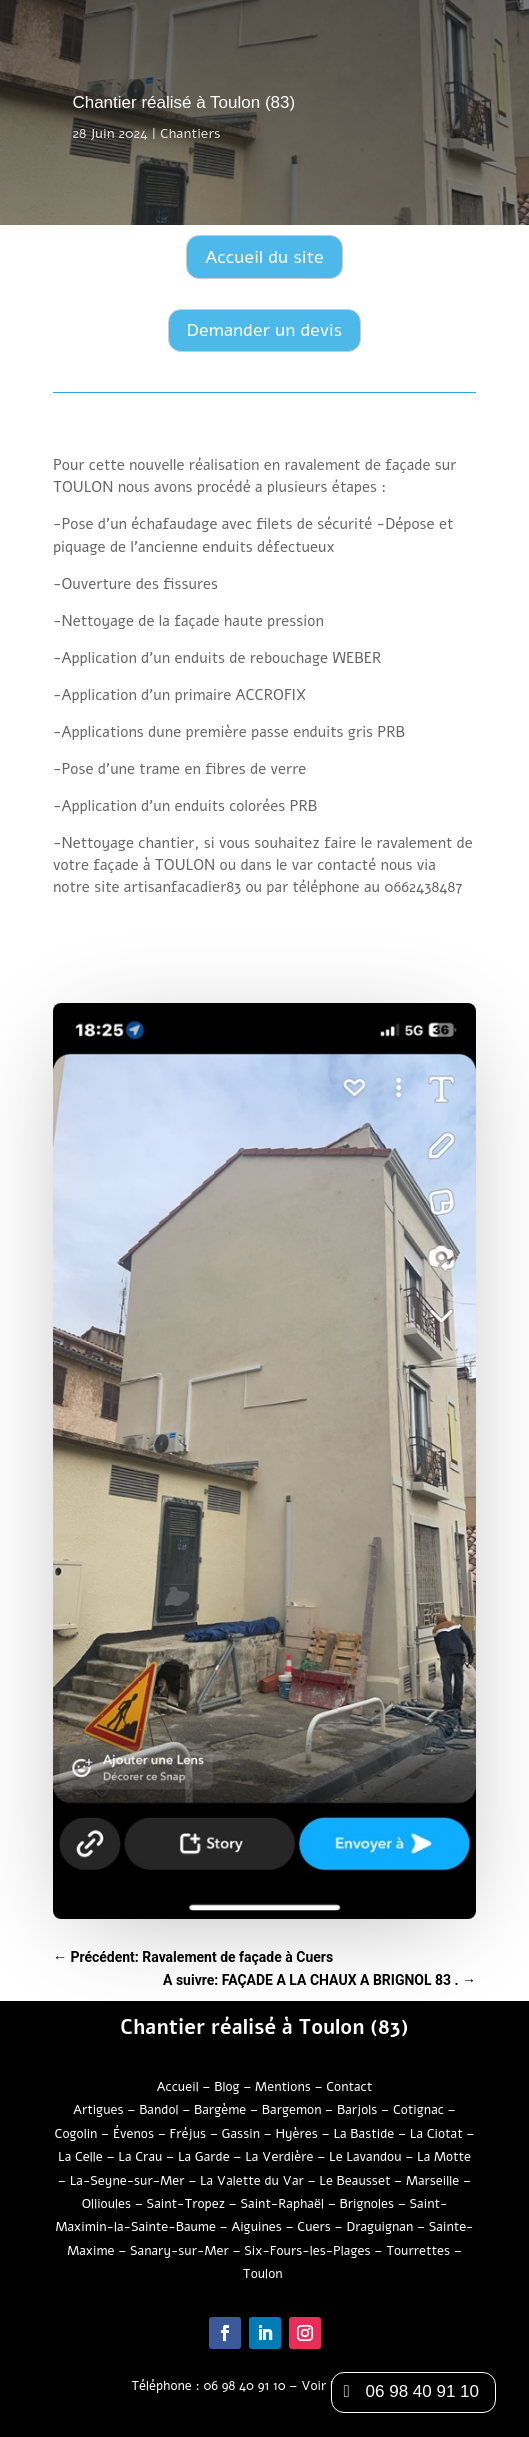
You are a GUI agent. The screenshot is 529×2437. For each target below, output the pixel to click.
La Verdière (279, 2157)
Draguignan (379, 2227)
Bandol (158, 2110)
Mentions (283, 2087)
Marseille (432, 2181)
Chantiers (190, 133)
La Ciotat (436, 2134)
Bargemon (292, 2110)
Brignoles (367, 2204)
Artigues (98, 2110)
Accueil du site (264, 257)
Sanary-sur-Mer (179, 2251)
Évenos (133, 2134)
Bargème (220, 2110)
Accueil (178, 2087)
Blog (226, 2087)
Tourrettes (418, 2251)
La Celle (80, 2157)
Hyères (296, 2134)
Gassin (241, 2134)
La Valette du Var (252, 2181)
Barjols (357, 2110)
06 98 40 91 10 (244, 2386)
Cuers (314, 2227)
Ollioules (106, 2204)
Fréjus (188, 2134)
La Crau (140, 2157)
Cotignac (418, 2110)
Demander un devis (264, 330)
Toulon (264, 2274)
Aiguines (258, 2227)
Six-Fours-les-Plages (307, 2251)
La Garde (204, 2157)
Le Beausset (354, 2181)
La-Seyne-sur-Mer (127, 2181)
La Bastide (363, 2134)
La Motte (444, 2157)
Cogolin (76, 2134)
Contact (349, 2087)
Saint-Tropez (186, 2204)
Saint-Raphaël (282, 2204)
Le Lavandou (365, 2157)
